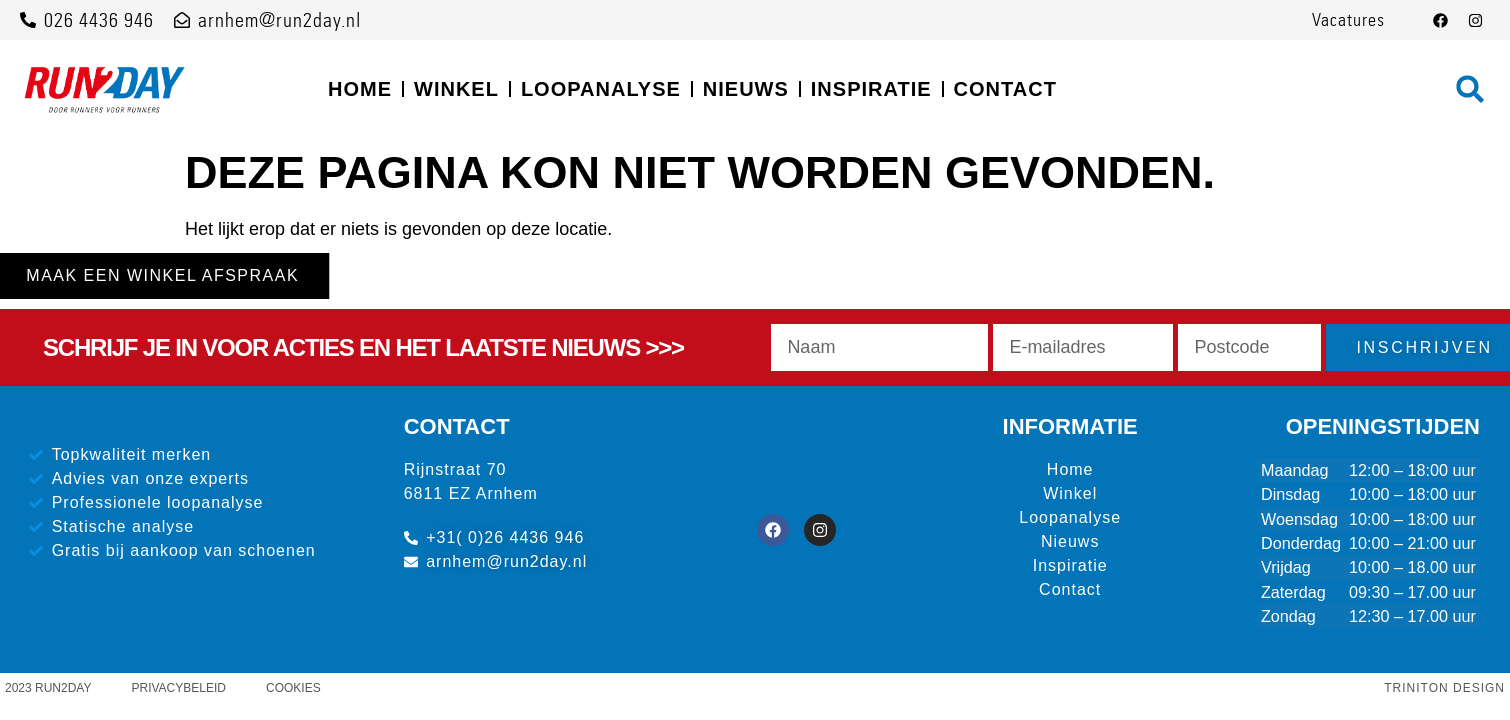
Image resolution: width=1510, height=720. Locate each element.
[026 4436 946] (28, 20)
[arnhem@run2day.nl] (182, 20)
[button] (1470, 89)
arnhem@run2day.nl (279, 20)
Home (360, 89)
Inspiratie (871, 89)
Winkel (456, 89)
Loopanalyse (601, 89)
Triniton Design (1444, 688)
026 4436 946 (99, 20)
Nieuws (746, 89)
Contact (1005, 89)
